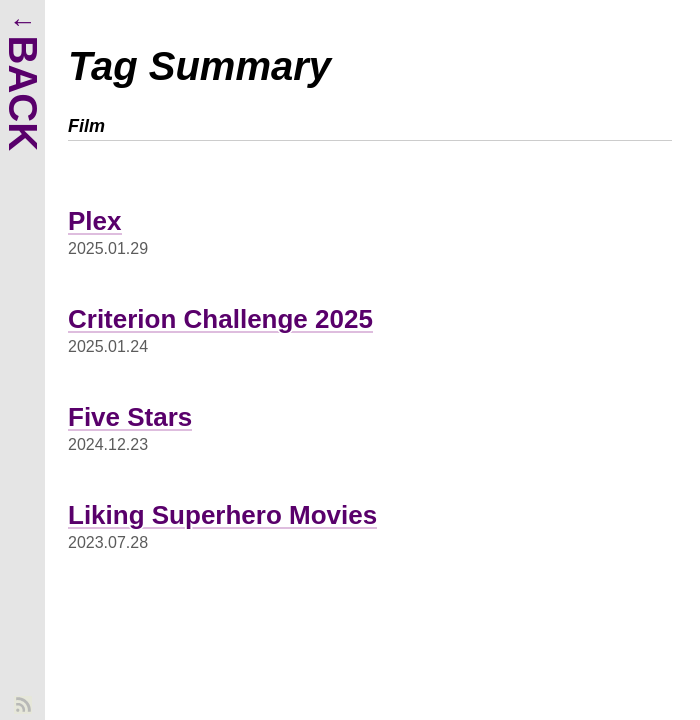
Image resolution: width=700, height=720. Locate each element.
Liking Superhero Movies (222, 515)
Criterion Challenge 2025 (220, 319)
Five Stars (130, 417)
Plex (95, 221)
